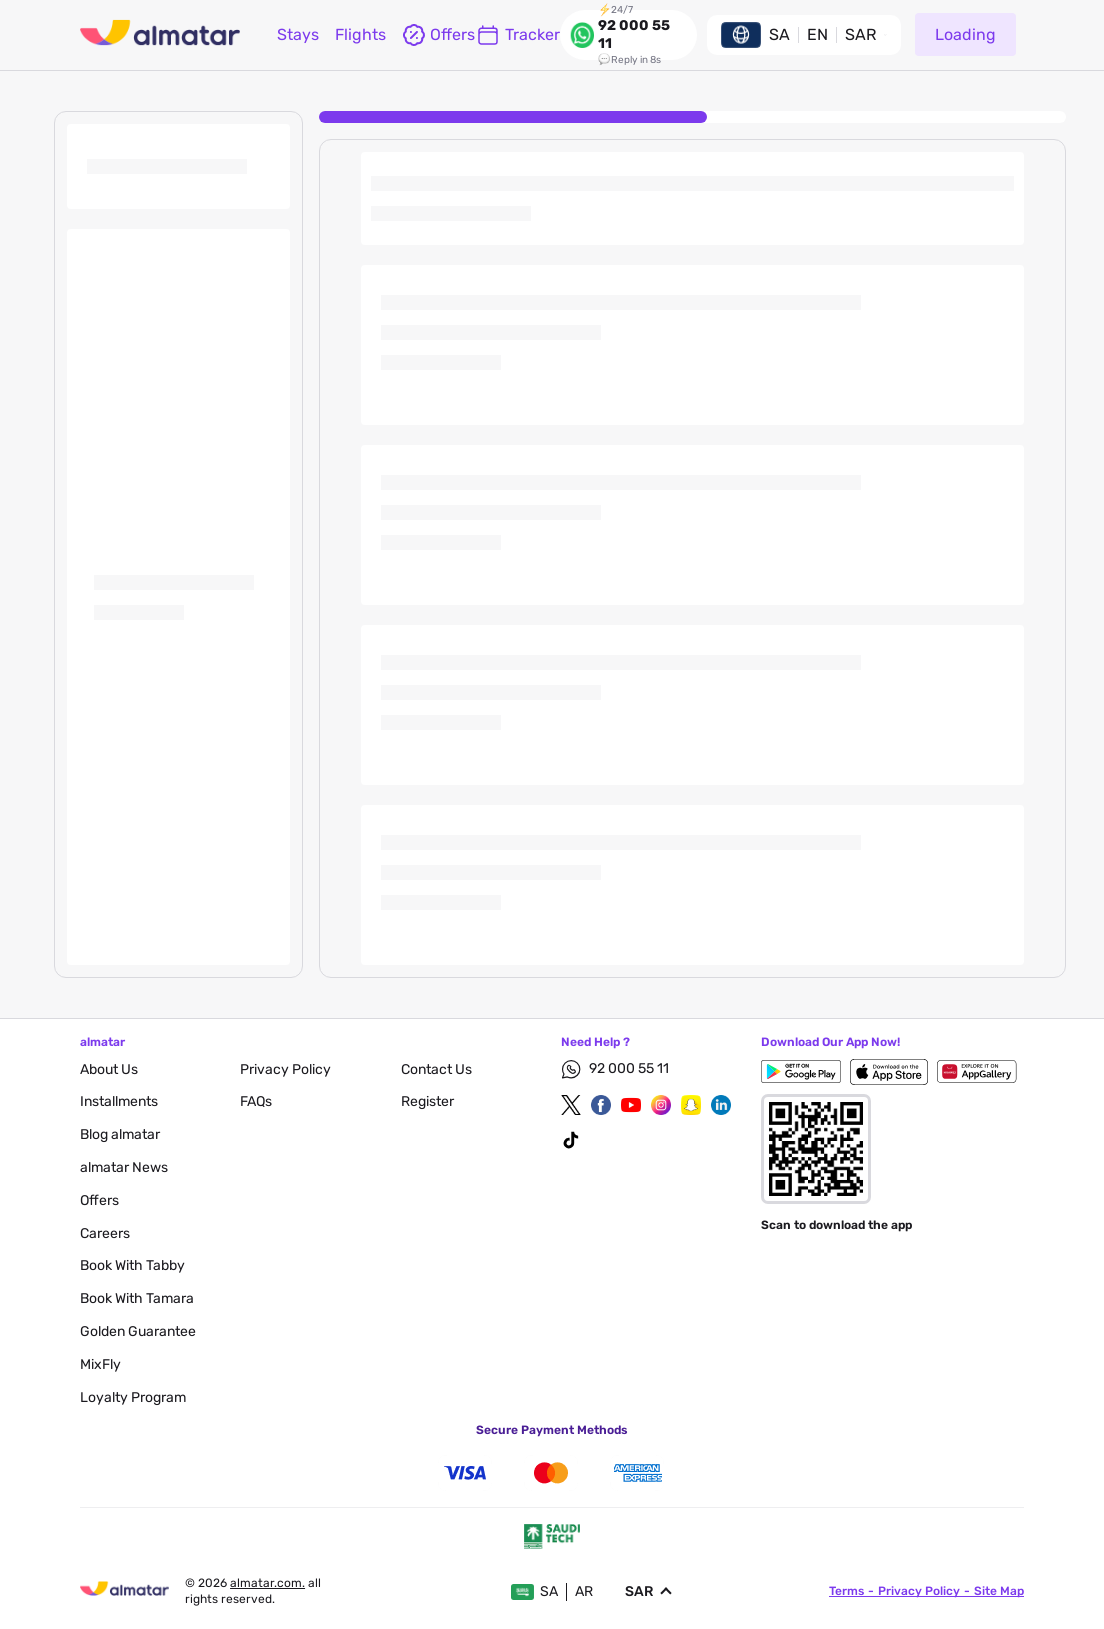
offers (431, 35)
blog (120, 1134)
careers (105, 1233)
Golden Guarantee (138, 1331)
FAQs (256, 1101)
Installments (119, 1101)
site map (999, 1591)
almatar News (124, 1167)
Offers (99, 1200)
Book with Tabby (132, 1265)
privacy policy (285, 1069)
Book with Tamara (137, 1298)
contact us (436, 1069)
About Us (109, 1069)
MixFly (100, 1364)
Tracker (518, 35)
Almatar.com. (267, 1583)
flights (360, 34)
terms (846, 1591)
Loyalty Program (133, 1397)
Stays (298, 34)
